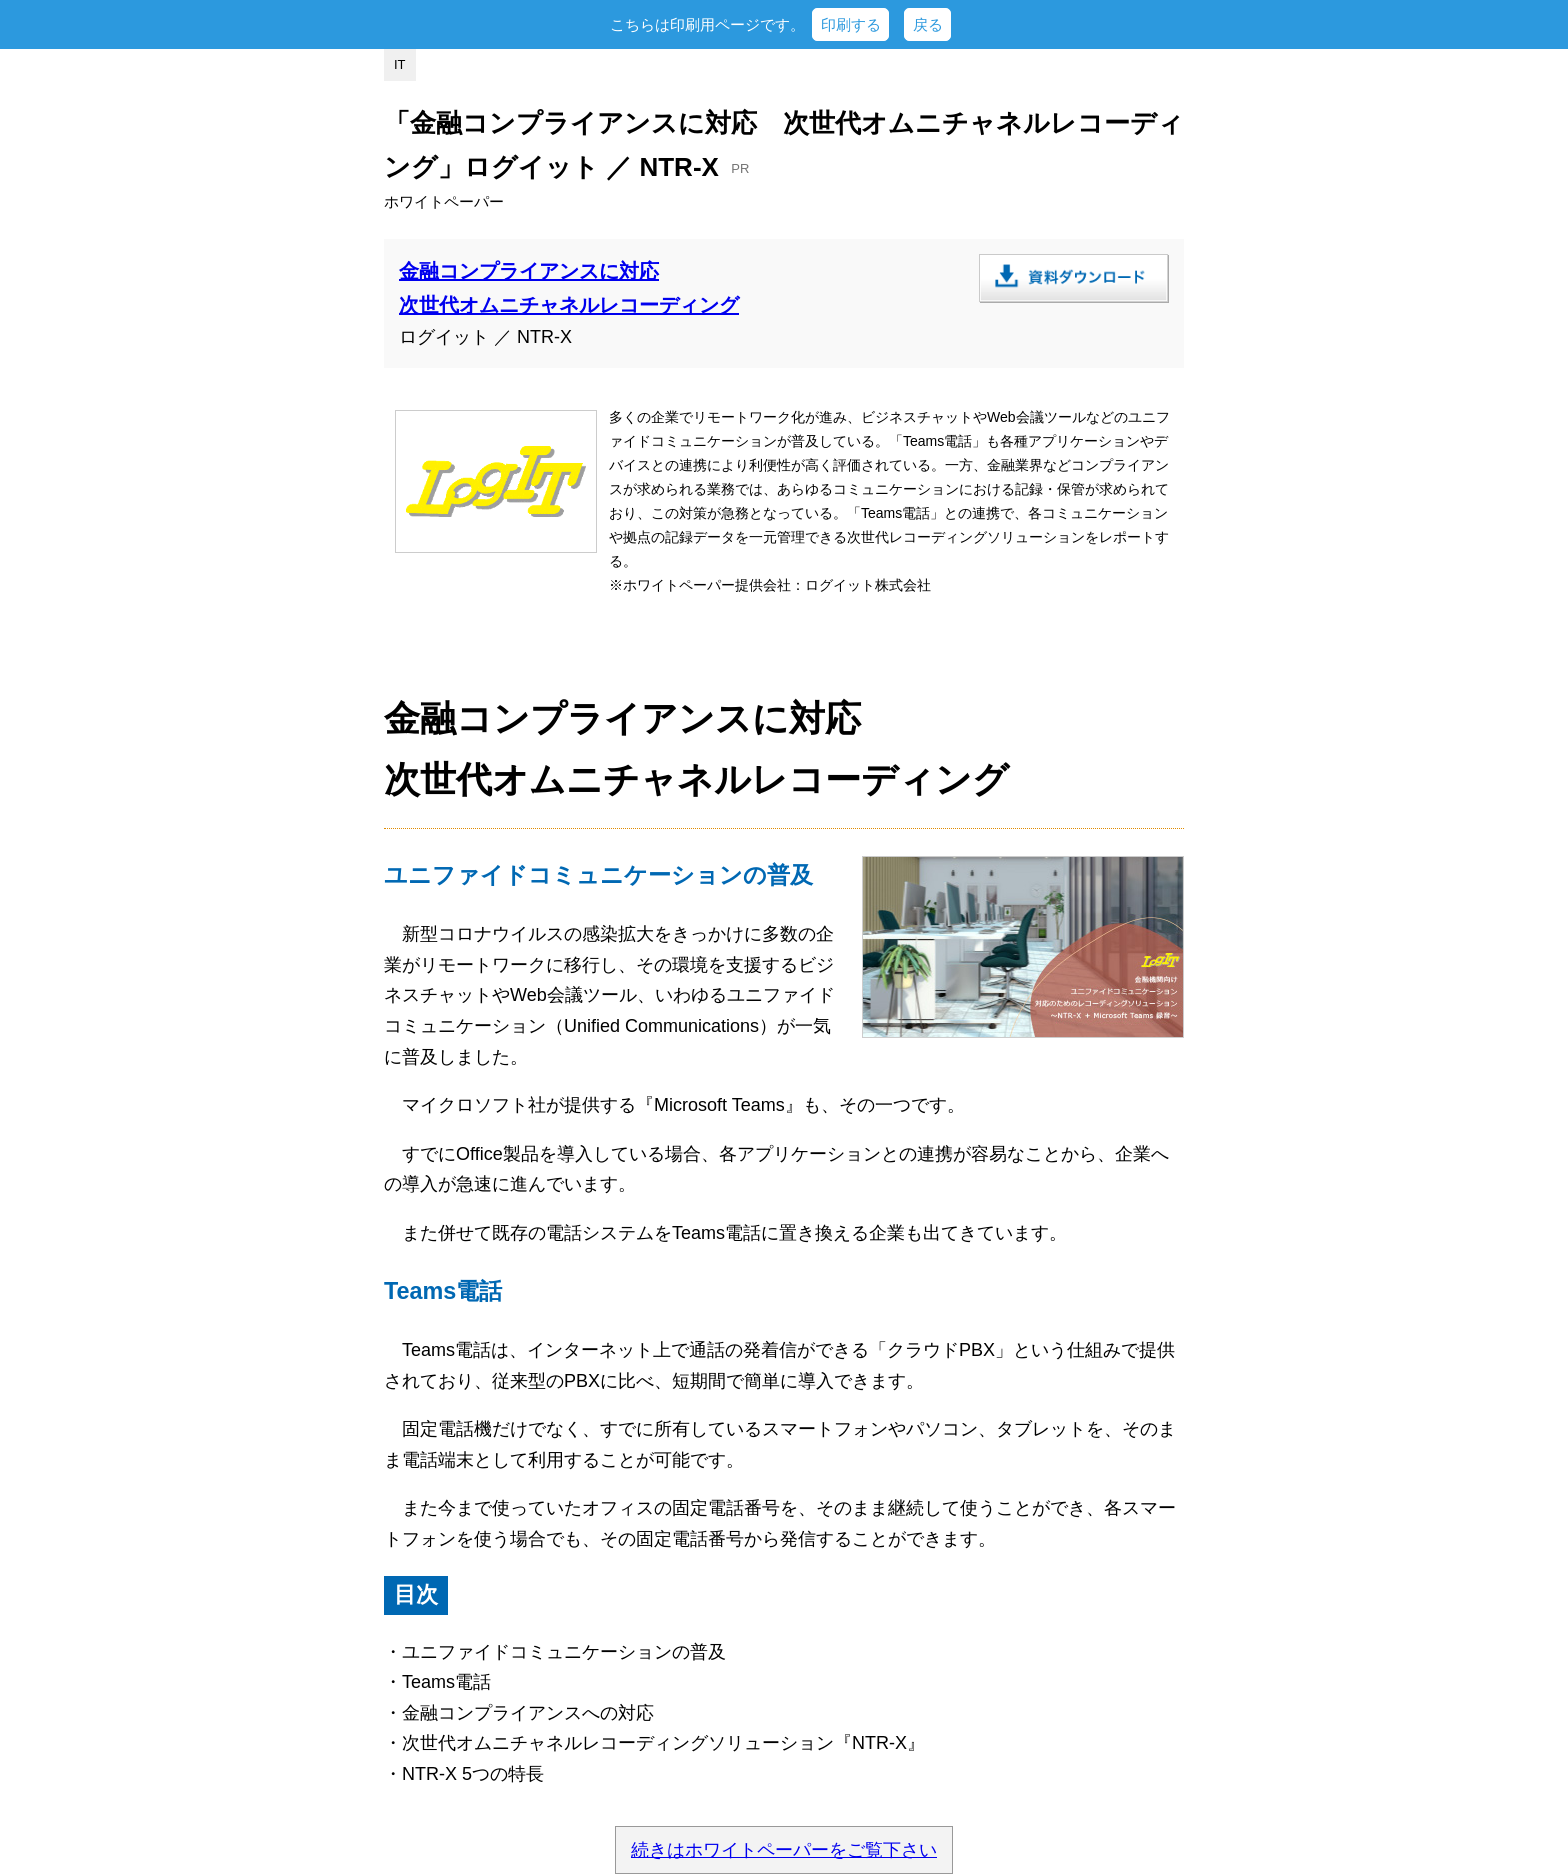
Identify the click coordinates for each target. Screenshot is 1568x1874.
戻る (928, 24)
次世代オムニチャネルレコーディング (569, 305)
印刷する (851, 24)
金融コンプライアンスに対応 (529, 271)
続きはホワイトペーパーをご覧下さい (784, 1850)
